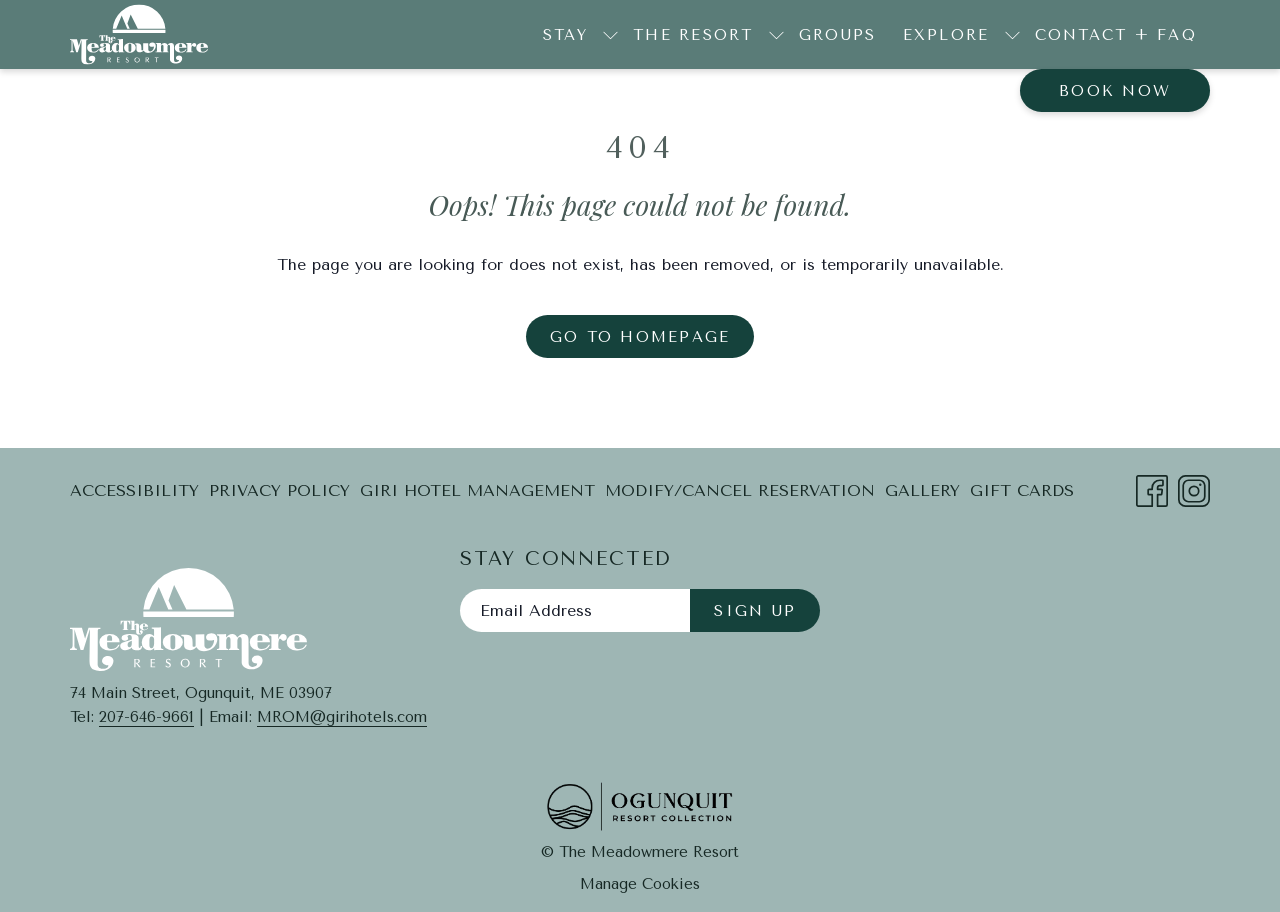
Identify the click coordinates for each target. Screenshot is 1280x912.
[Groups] (838, 34)
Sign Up (755, 611)
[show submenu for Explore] (1012, 34)
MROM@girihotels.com (342, 717)
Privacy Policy (279, 490)
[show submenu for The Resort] (776, 34)
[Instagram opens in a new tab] (1194, 488)
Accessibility (134, 490)
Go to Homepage (640, 337)
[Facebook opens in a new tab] (1152, 488)
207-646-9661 (146, 717)
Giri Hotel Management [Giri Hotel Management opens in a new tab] (477, 494)
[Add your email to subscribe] (575, 610)
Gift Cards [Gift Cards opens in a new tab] (1022, 494)
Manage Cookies (640, 884)
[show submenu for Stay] (610, 34)
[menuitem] (137, 491)
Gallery (922, 490)
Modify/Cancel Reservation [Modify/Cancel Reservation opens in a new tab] (740, 494)
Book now (1115, 91)
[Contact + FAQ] (1116, 34)
